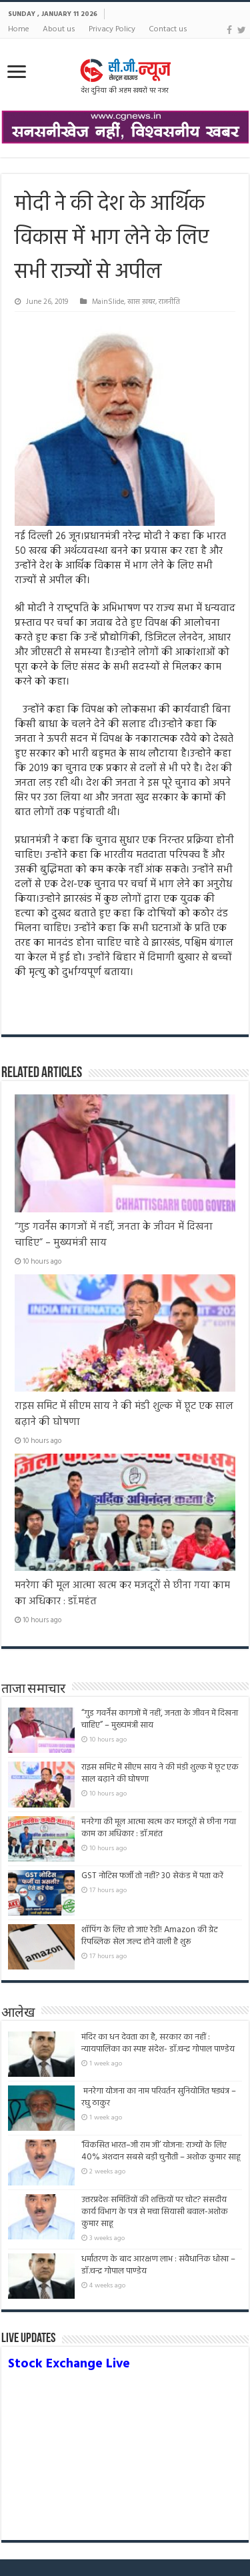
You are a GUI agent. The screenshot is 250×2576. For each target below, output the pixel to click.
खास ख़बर (141, 302)
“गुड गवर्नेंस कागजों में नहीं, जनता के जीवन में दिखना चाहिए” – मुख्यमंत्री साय (159, 1719)
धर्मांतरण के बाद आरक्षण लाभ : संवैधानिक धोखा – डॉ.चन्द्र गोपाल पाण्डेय (158, 2265)
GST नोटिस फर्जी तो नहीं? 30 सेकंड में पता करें (152, 1876)
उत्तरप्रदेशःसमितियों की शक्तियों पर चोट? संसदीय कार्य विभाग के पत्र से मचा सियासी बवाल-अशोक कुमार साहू (154, 2212)
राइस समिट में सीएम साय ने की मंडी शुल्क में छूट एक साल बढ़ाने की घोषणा (160, 1773)
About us (59, 29)
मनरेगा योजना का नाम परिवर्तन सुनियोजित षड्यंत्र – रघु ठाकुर (158, 2097)
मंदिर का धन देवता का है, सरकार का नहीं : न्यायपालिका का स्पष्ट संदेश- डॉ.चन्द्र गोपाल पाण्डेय (158, 2043)
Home (18, 29)
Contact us (168, 29)
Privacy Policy (112, 29)
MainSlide (108, 302)
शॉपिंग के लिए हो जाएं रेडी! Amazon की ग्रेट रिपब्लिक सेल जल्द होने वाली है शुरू (149, 1936)
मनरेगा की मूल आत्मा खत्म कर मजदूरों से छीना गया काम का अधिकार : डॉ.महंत (158, 1828)
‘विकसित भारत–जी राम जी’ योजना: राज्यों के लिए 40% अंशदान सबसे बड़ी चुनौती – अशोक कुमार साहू (161, 2151)
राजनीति (169, 302)
